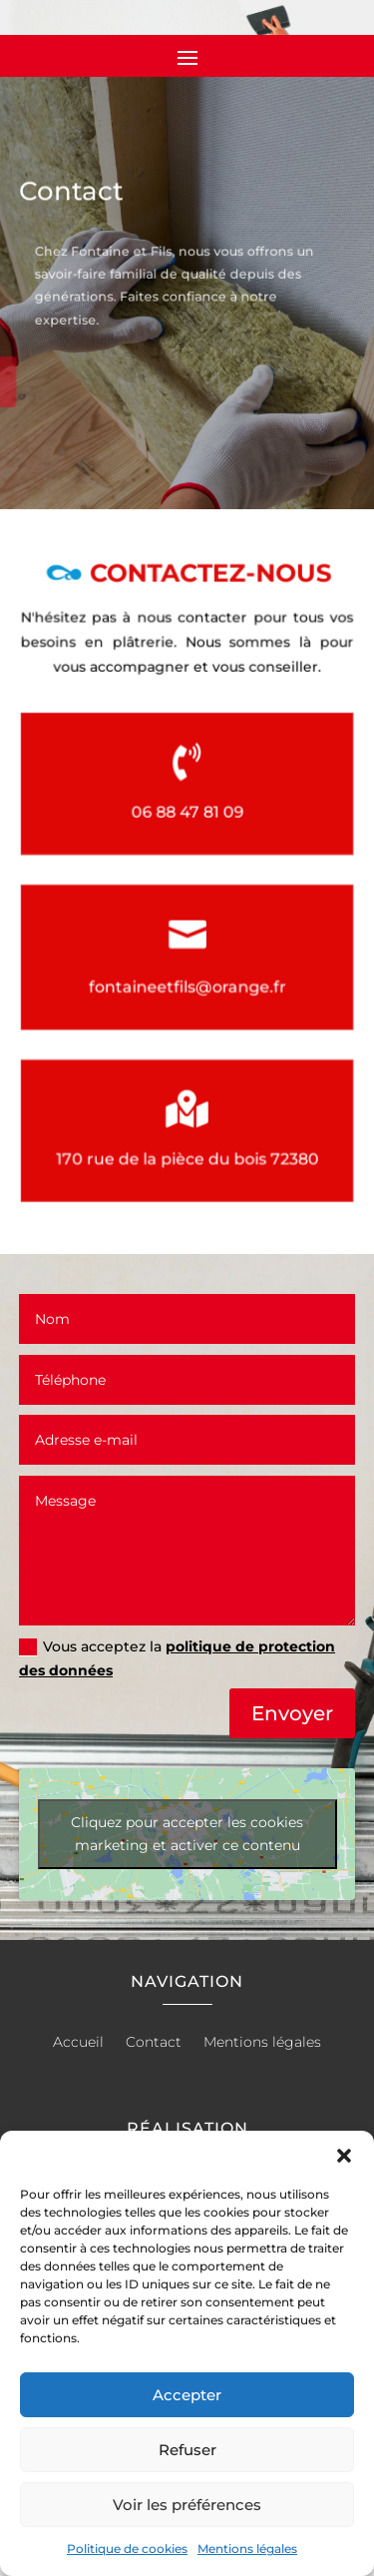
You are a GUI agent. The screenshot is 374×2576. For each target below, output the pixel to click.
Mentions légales (247, 2548)
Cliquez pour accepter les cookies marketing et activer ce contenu (187, 1833)
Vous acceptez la (177, 1658)
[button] (344, 2156)
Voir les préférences (187, 2504)
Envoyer (292, 1713)
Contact (154, 2043)
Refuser (187, 2449)
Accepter (187, 2394)
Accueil (78, 2043)
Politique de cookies (127, 2548)
